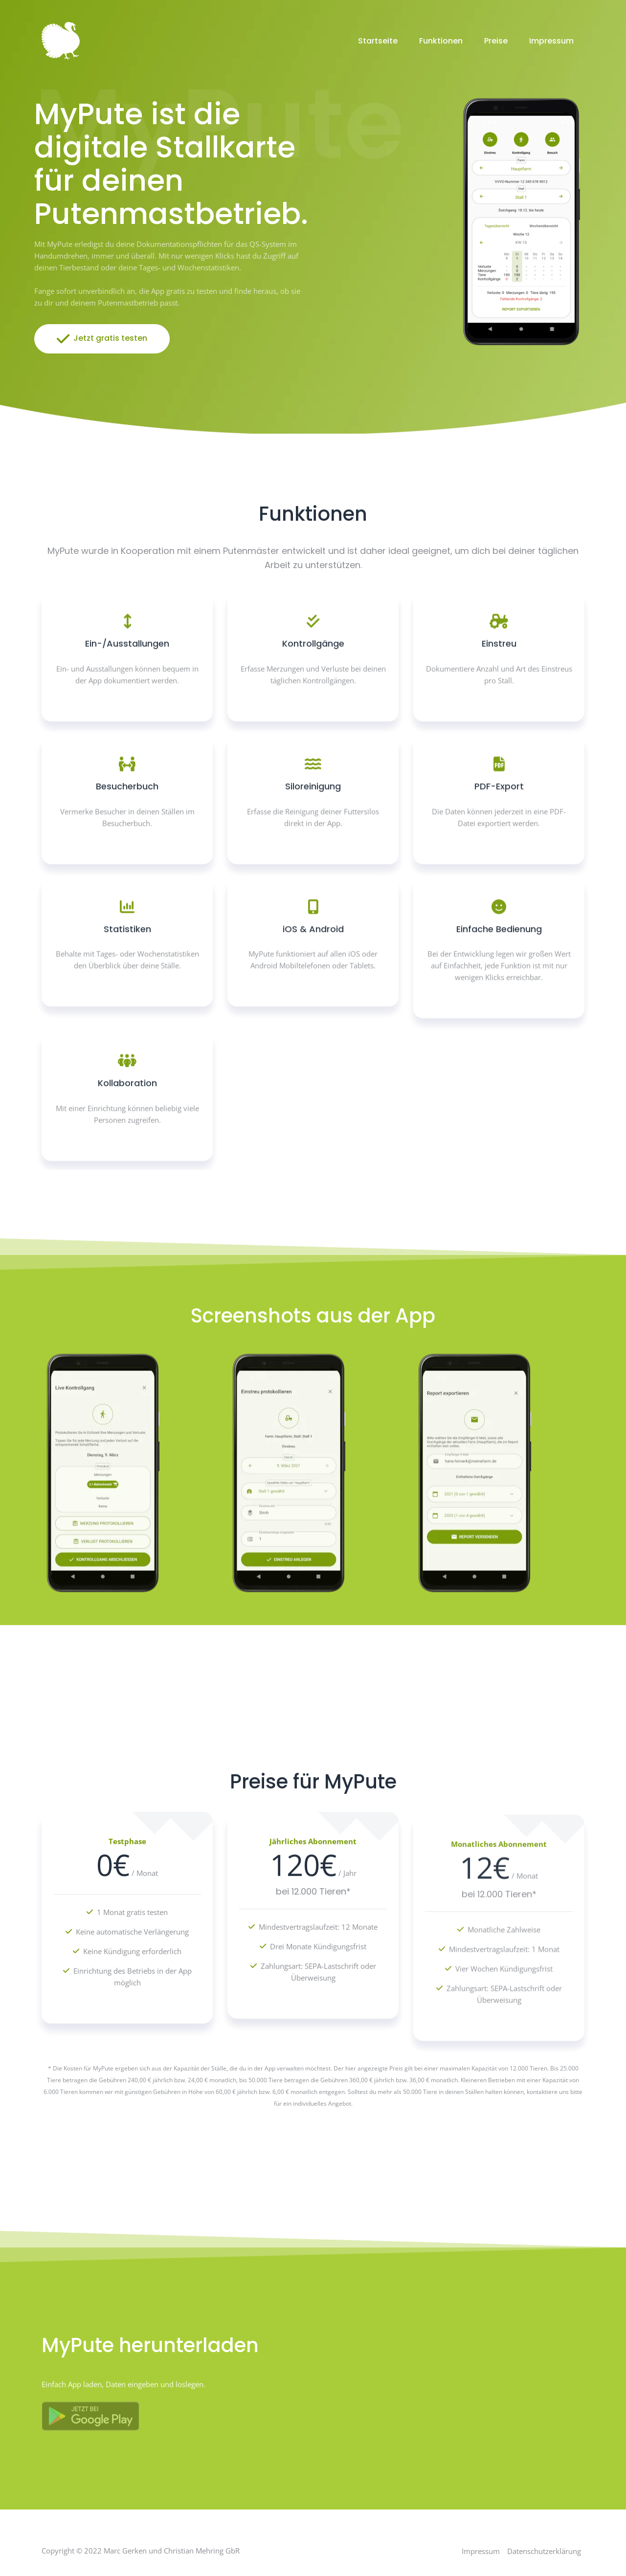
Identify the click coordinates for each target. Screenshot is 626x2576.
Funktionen (441, 40)
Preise (496, 40)
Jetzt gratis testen (101, 339)
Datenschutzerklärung (544, 2550)
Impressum (551, 40)
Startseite (378, 40)
